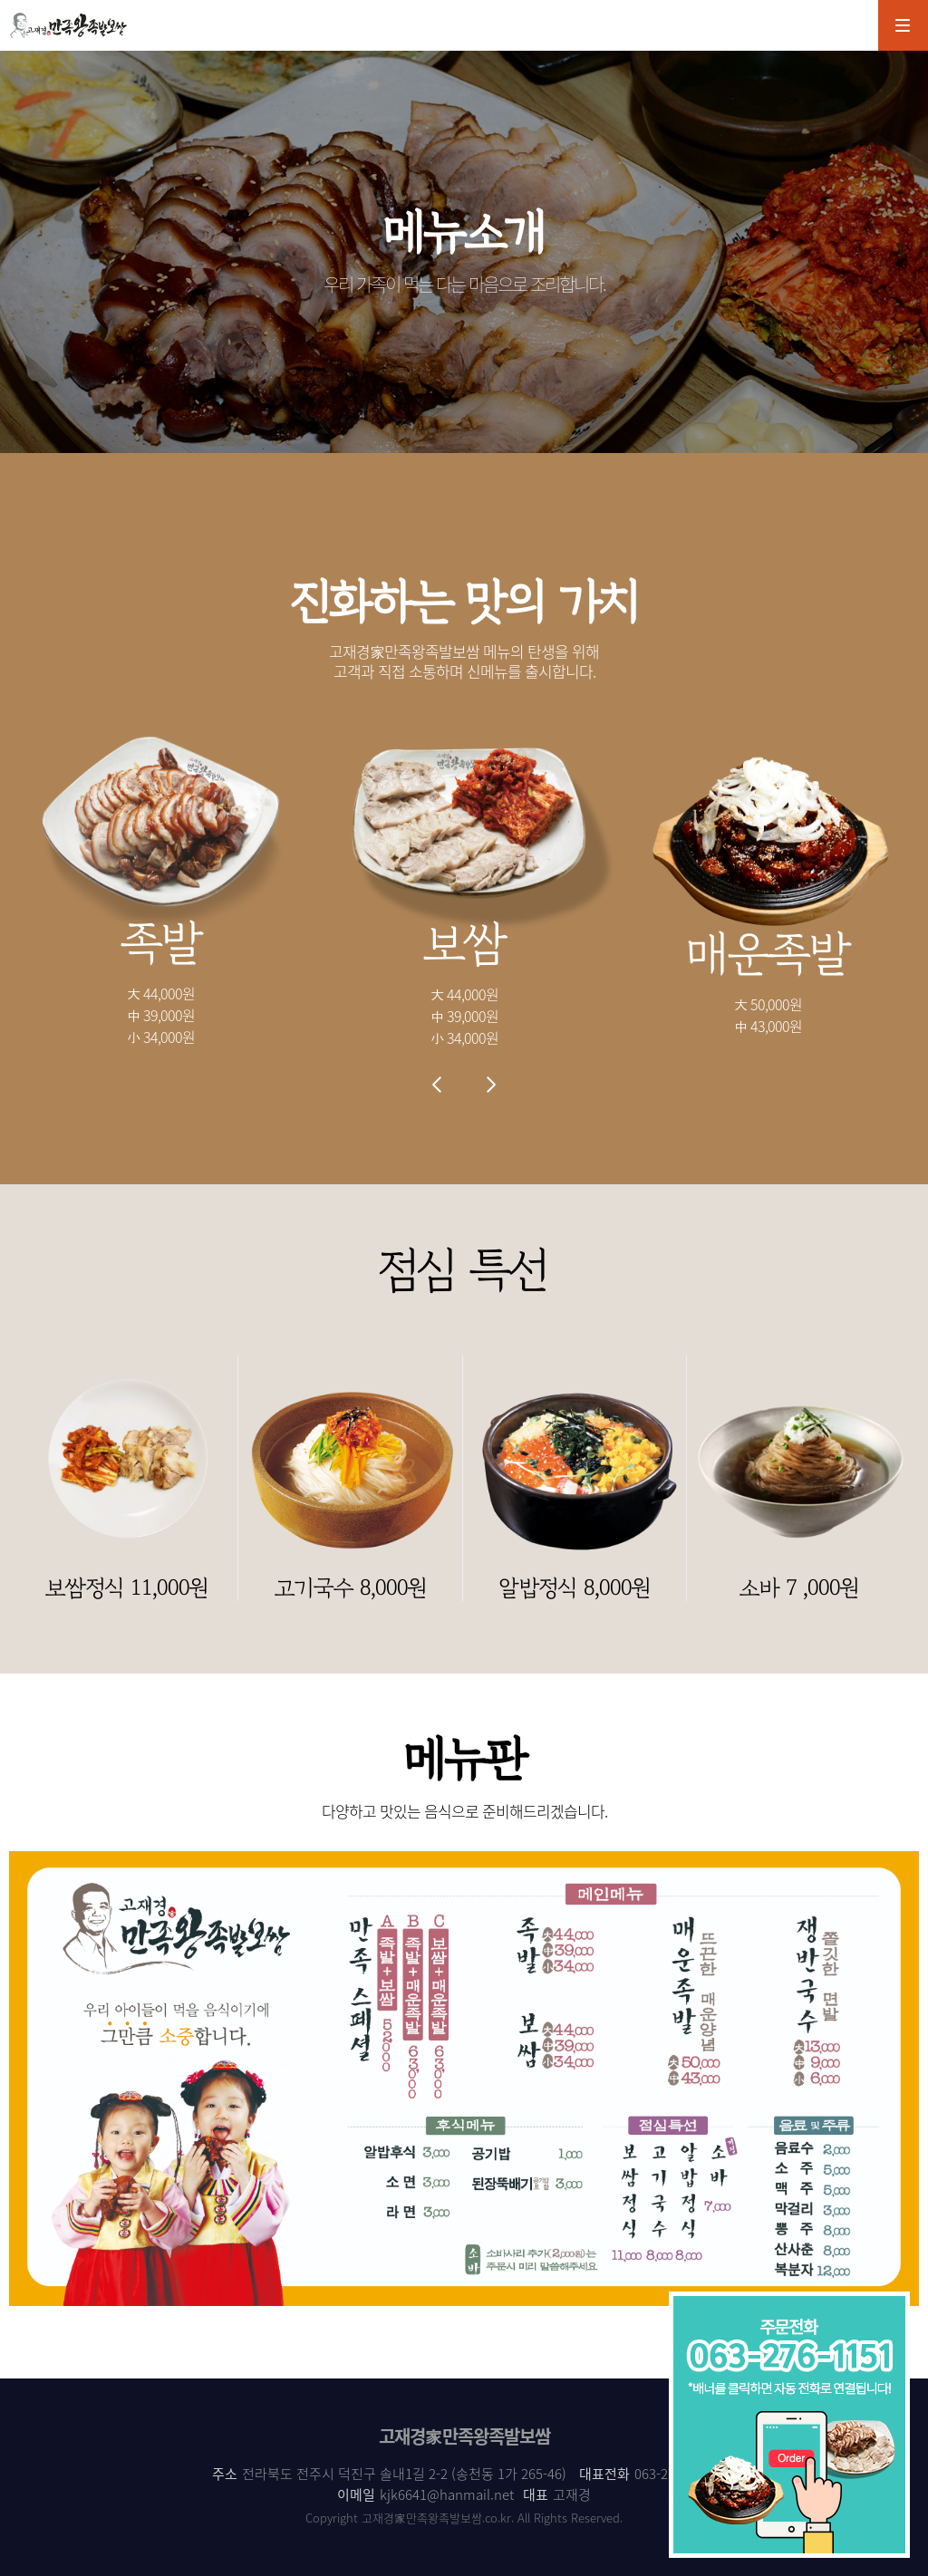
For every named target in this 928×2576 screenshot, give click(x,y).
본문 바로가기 (0, 0)
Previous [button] (437, 1085)
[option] (161, 887)
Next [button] (491, 1085)
